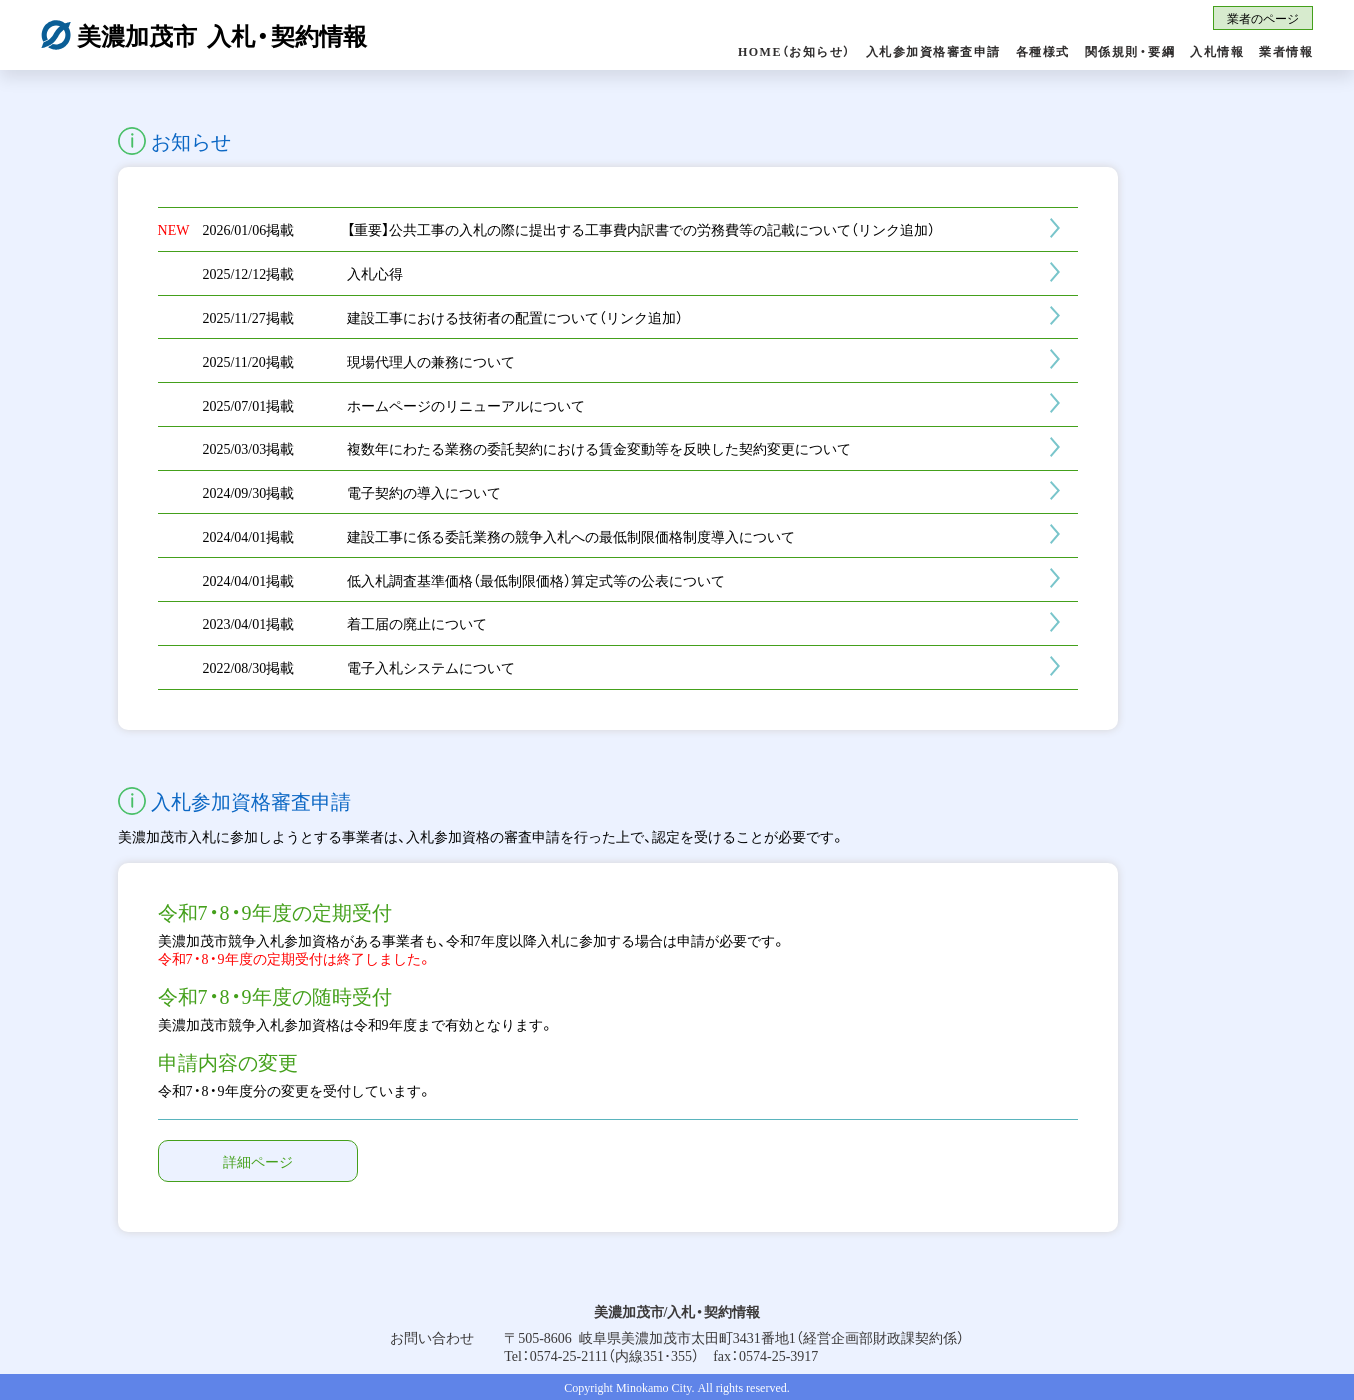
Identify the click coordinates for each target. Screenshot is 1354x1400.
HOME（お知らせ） (794, 52)
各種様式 (1043, 52)
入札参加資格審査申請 (933, 52)
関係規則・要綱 (1130, 52)
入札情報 (1217, 52)
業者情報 (1286, 52)
